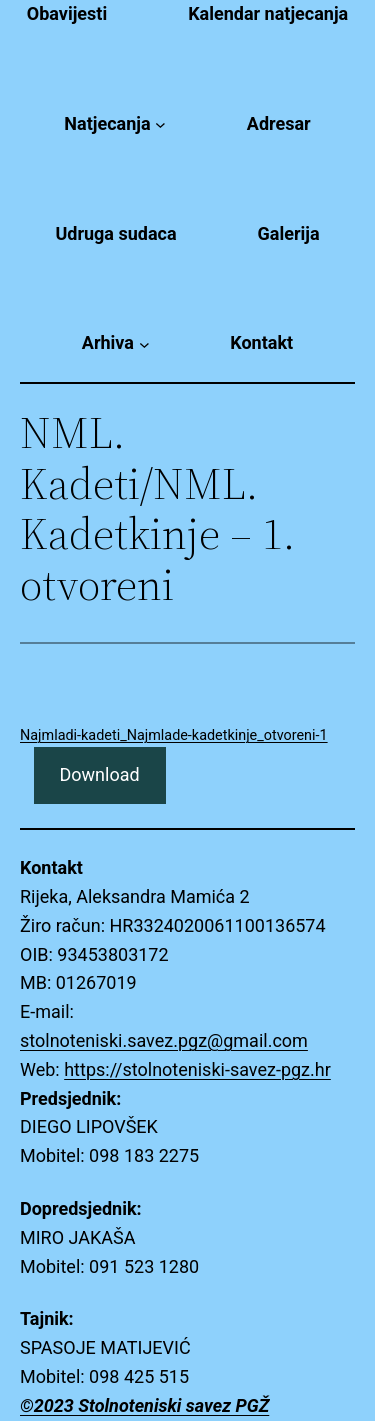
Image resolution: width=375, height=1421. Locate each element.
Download (99, 774)
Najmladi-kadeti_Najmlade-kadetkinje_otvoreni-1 (174, 735)
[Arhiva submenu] (144, 343)
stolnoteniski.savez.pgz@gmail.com (164, 1040)
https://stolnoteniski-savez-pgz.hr (197, 1069)
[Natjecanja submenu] (160, 124)
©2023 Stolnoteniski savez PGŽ (144, 1405)
